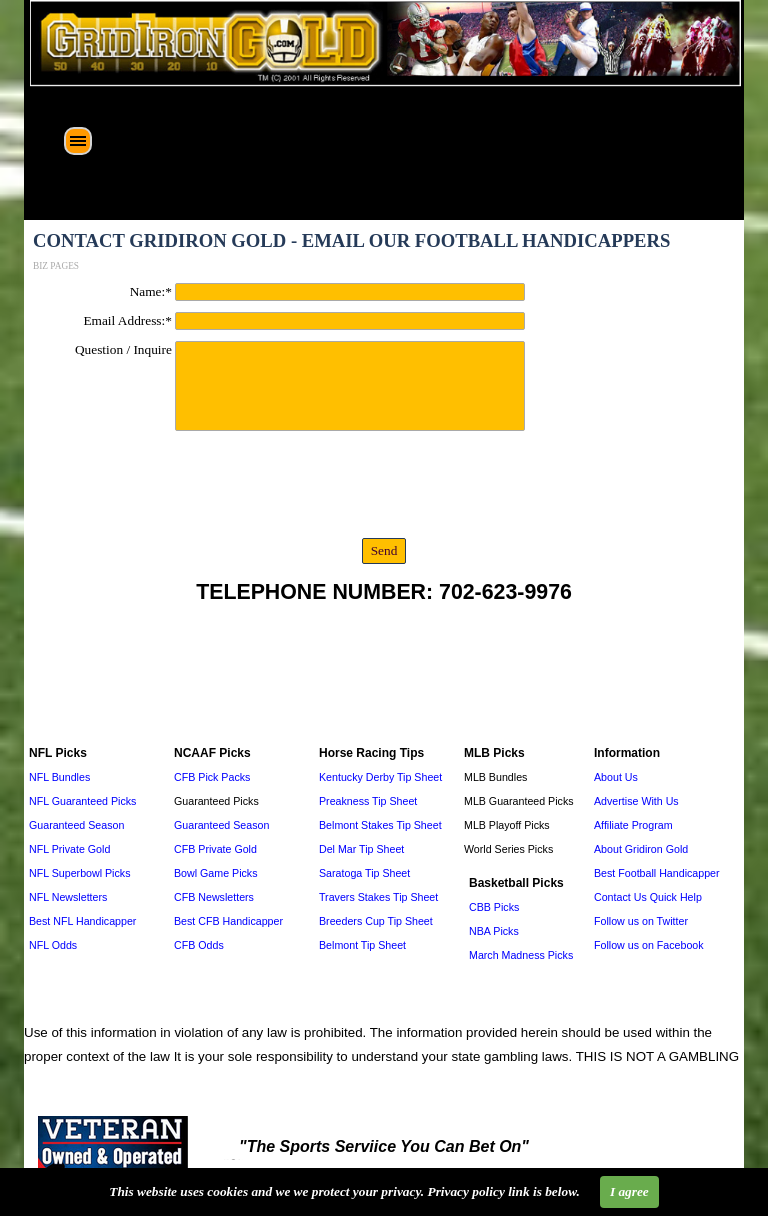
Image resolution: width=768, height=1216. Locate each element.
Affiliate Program (633, 825)
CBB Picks (494, 907)
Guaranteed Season (76, 825)
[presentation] (184, 489)
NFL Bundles (59, 777)
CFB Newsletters (214, 897)
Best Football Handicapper (657, 873)
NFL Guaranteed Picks (82, 801)
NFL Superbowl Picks (79, 873)
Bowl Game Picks (216, 873)
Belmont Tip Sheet (362, 945)
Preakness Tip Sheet (368, 801)
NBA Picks (494, 931)
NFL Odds (53, 945)
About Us (616, 777)
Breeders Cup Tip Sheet (376, 921)
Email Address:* (127, 320)
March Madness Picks (521, 955)
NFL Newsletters (68, 897)
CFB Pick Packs (212, 777)
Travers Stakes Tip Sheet (378, 897)
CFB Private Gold (215, 849)
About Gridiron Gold (641, 849)
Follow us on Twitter (641, 921)
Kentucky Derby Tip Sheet (380, 777)
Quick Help (676, 897)
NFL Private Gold (69, 849)
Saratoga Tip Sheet (364, 873)
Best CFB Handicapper (228, 921)
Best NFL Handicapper (82, 921)
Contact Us (620, 897)
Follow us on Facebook (649, 945)
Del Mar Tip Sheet (361, 849)
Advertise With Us (636, 801)
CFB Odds (199, 945)
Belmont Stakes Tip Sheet (380, 825)
